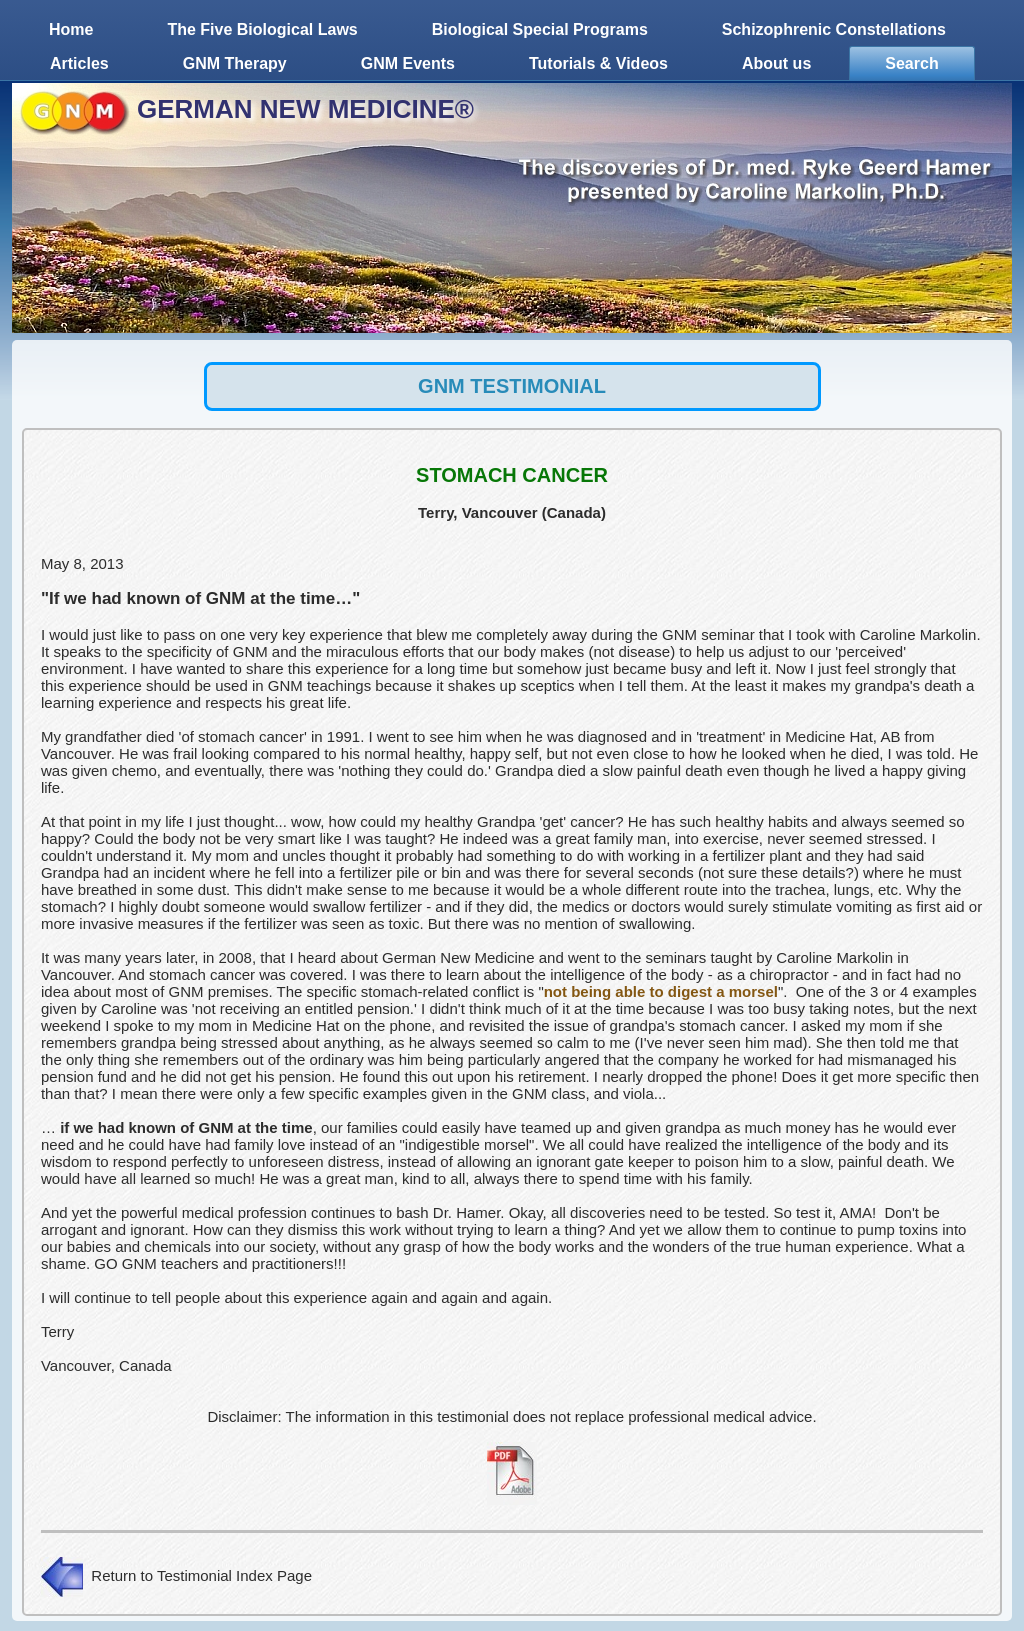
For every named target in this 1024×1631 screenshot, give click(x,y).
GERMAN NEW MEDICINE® (305, 109)
